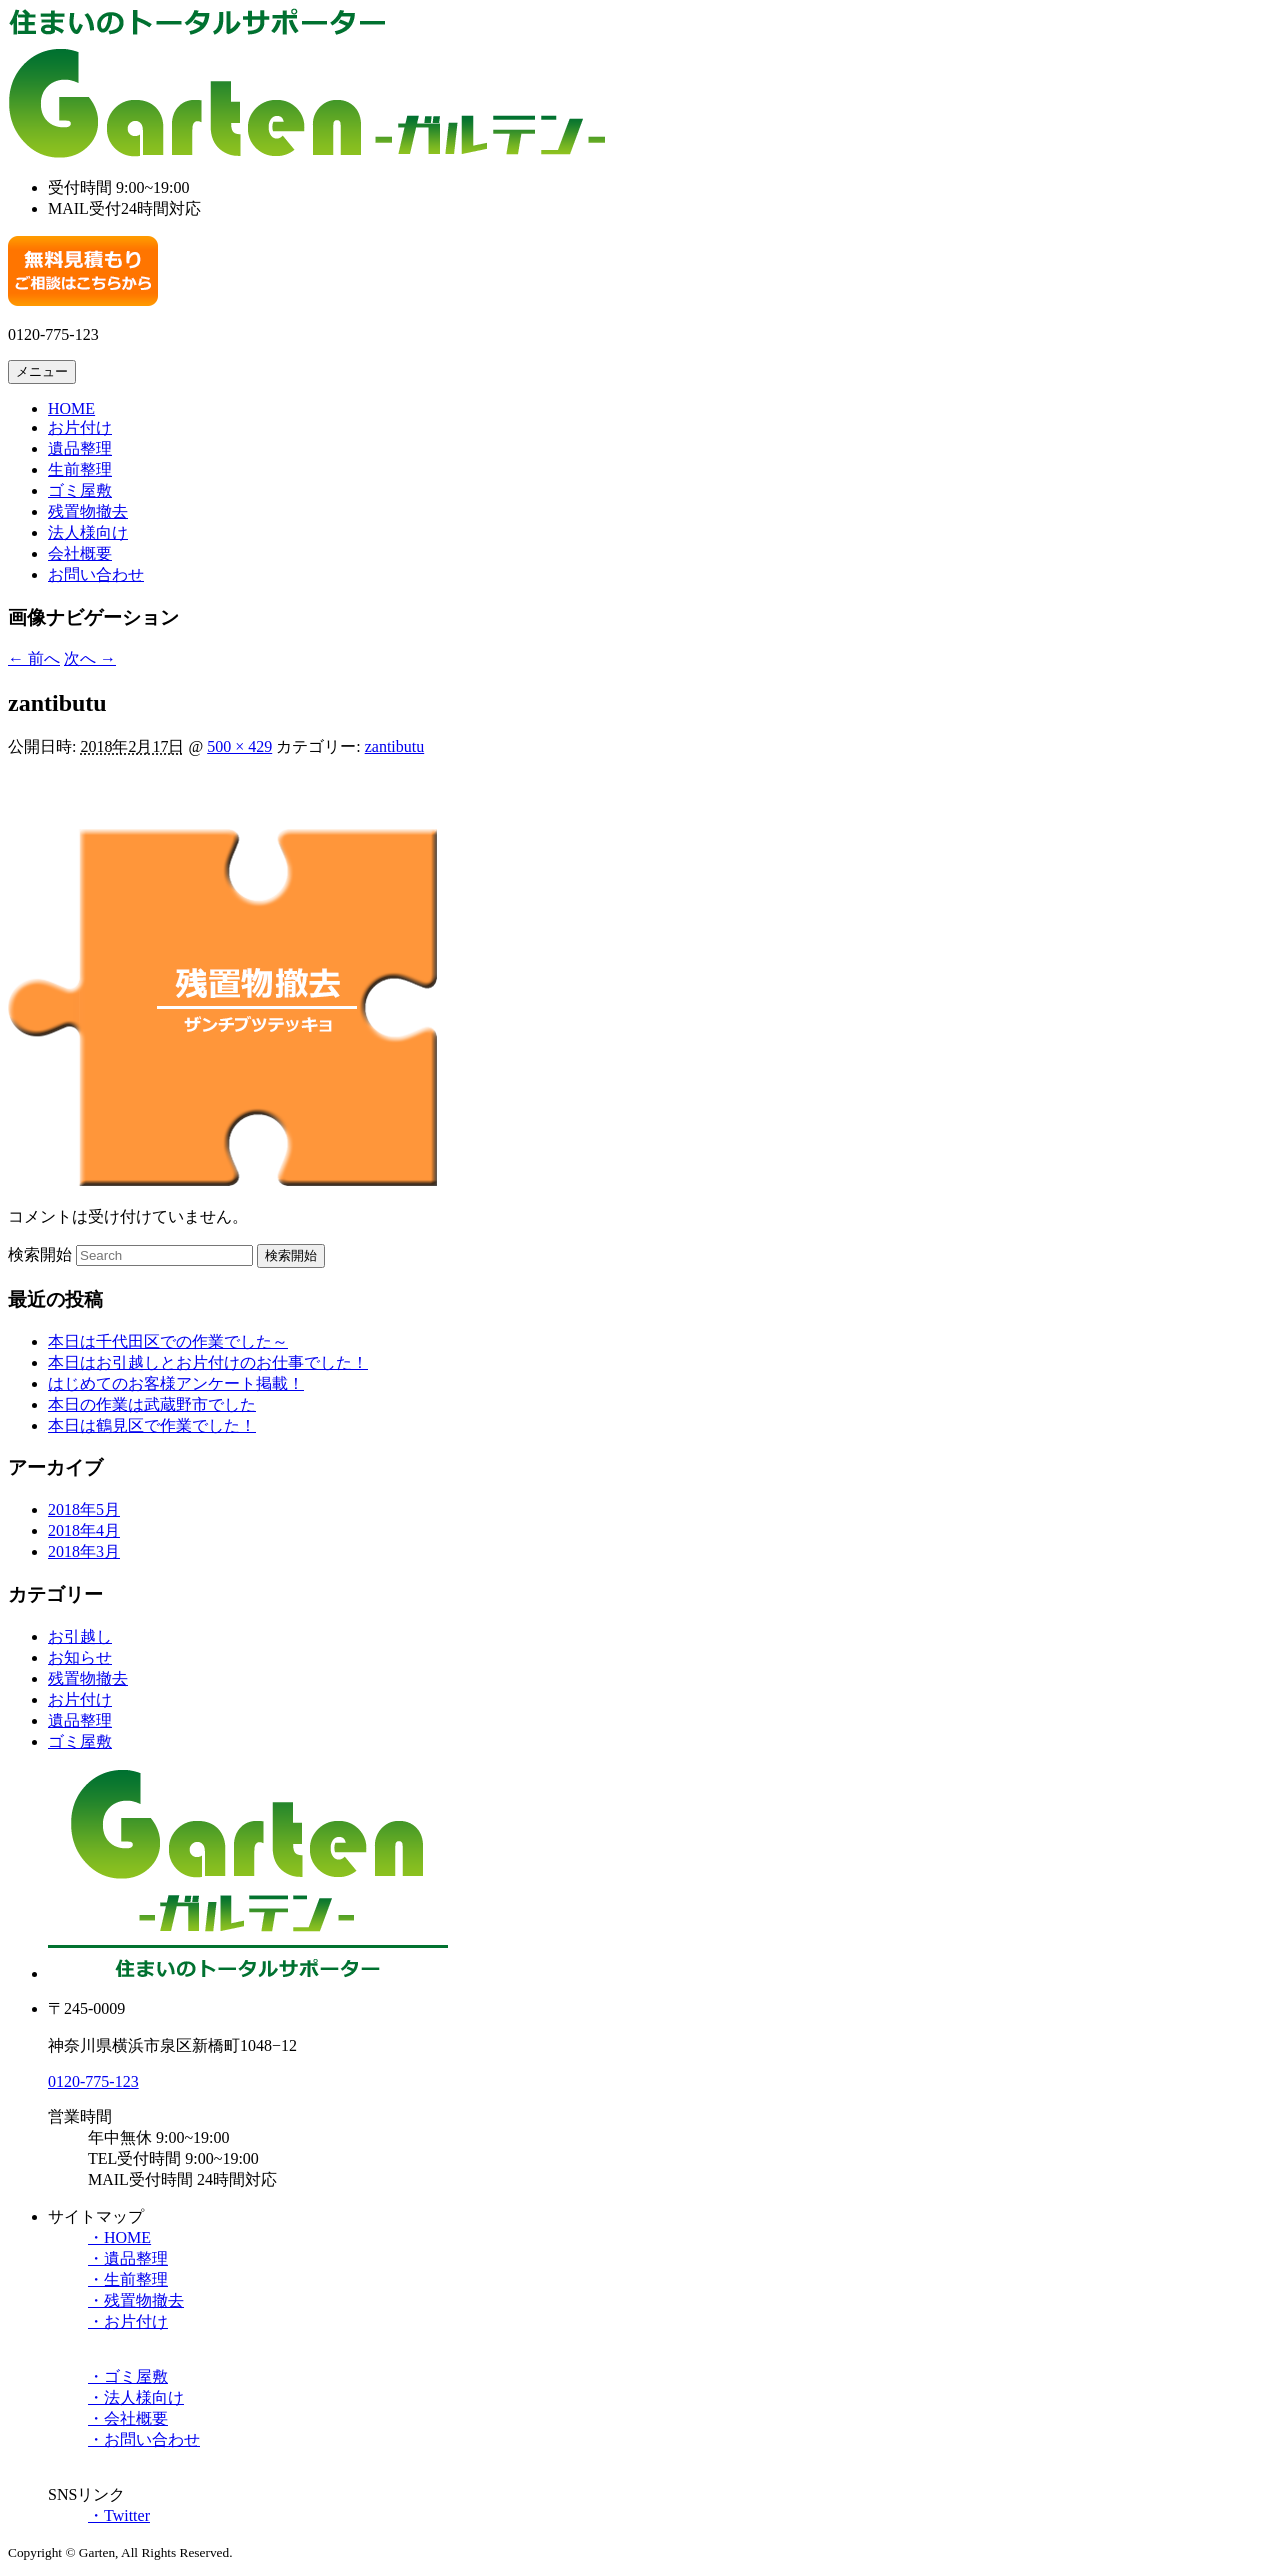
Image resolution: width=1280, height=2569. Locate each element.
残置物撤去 (88, 511)
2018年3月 (84, 1551)
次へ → (90, 658)
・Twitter (119, 2515)
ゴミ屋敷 (80, 490)
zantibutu (395, 746)
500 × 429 (239, 746)
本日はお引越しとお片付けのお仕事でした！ (208, 1362)
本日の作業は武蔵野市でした (152, 1404)
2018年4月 (84, 1530)
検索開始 (40, 1254)
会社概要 (80, 553)
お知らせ (80, 1657)
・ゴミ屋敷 (128, 2376)
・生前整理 (128, 2279)
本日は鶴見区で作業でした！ (152, 1425)
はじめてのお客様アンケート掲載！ (176, 1383)
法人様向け (88, 532)
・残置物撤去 (136, 2300)
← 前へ (34, 658)
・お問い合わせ (144, 2439)
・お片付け (128, 2321)
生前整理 (80, 469)
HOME (71, 408)
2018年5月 (84, 1509)
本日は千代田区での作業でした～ (168, 1341)
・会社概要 (128, 2418)
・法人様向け (136, 2397)
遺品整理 (80, 448)
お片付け (80, 427)
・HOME (119, 2237)
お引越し (80, 1636)
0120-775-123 (93, 2081)
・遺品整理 (128, 2258)
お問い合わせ (96, 574)
